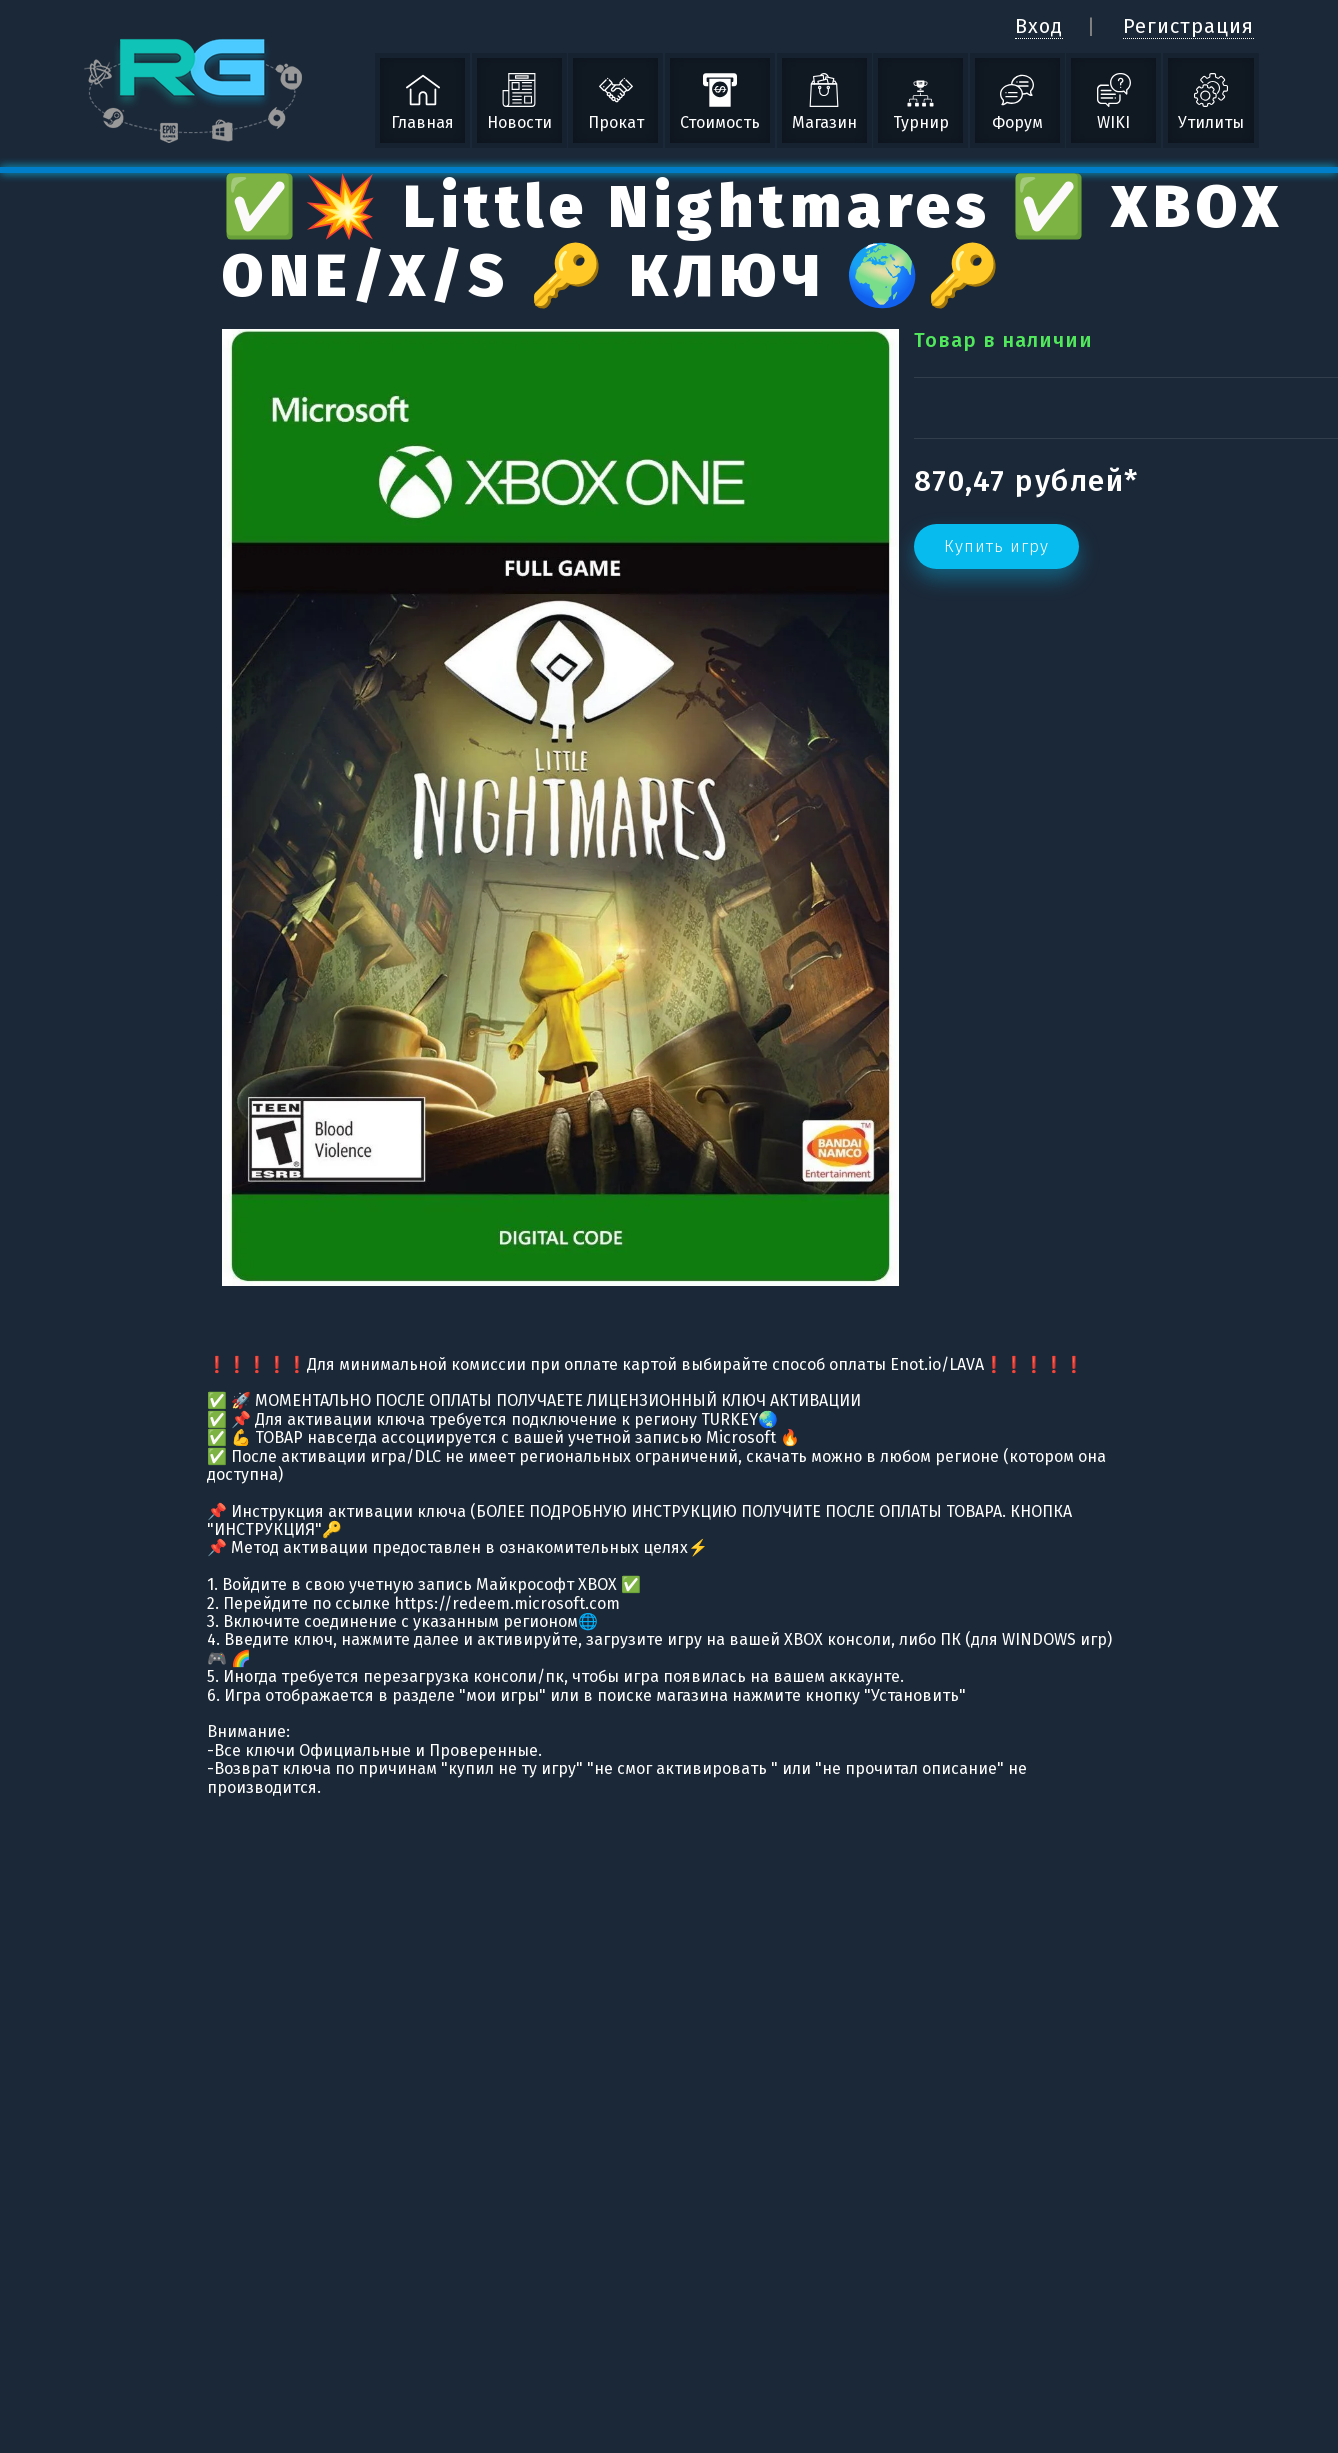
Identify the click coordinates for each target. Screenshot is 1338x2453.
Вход (1039, 26)
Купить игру (996, 546)
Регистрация (1188, 26)
